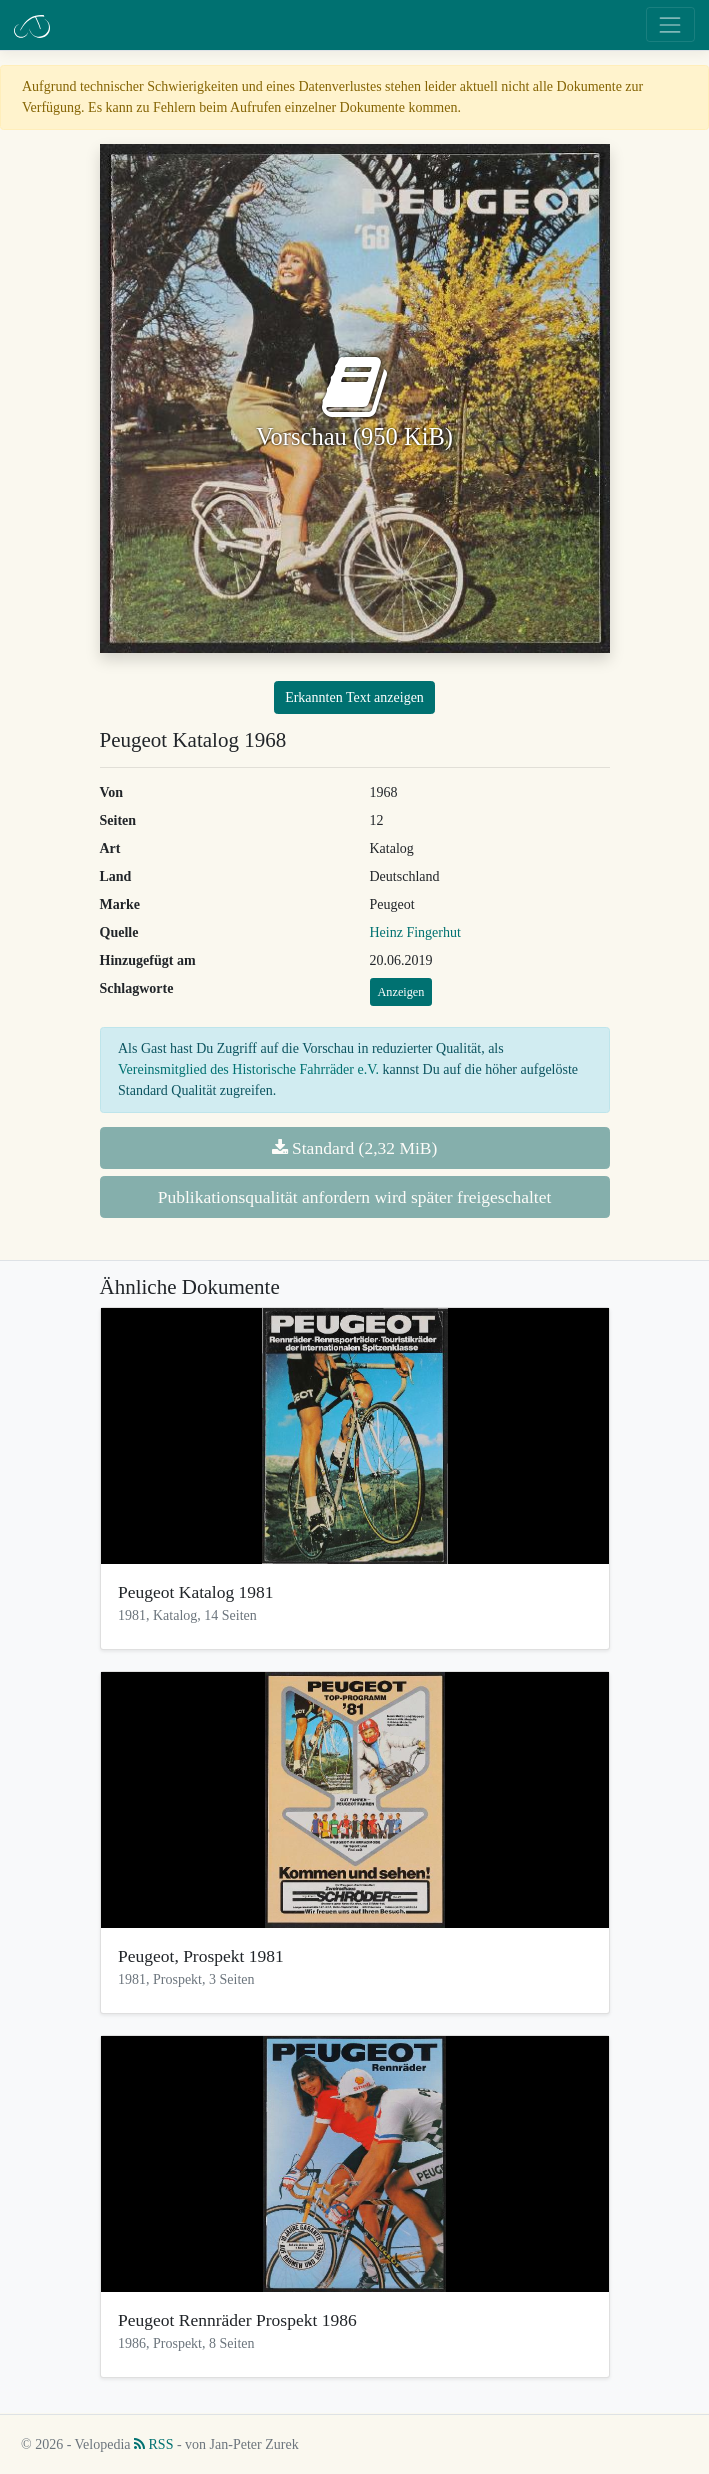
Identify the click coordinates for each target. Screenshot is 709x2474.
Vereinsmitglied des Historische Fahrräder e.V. (248, 1069)
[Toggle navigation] (670, 24)
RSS (153, 2444)
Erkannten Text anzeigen (354, 697)
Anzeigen (401, 992)
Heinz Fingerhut (415, 932)
